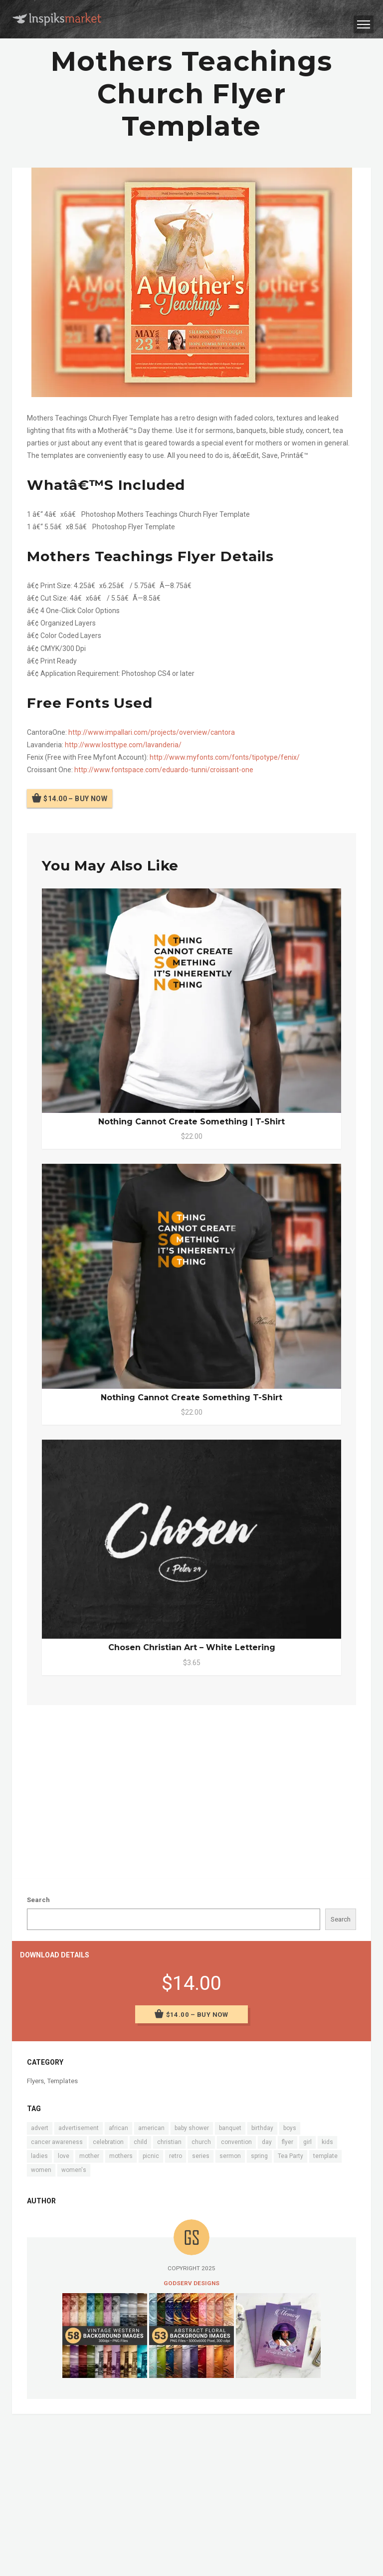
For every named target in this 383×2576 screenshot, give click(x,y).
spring (259, 2155)
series (200, 2155)
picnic (151, 2155)
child (140, 2142)
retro (175, 2155)
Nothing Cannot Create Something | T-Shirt (191, 1121)
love (63, 2155)
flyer (287, 2142)
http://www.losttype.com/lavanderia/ (123, 745)
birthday (262, 2128)
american (151, 2128)
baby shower (192, 2128)
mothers (121, 2155)
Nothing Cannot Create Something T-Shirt (191, 1397)
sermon (230, 2155)
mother (89, 2155)
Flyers (35, 2081)
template (325, 2155)
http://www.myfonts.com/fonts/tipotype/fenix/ (225, 757)
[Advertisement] (191, 1790)
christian (169, 2142)
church (201, 2142)
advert (39, 2128)
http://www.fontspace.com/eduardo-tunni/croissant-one (163, 770)
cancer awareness (57, 2142)
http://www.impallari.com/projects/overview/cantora (151, 732)
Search (38, 1900)
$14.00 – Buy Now (75, 798)
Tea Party (290, 2155)
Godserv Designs (191, 2283)
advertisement (78, 2128)
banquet (230, 2128)
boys (289, 2128)
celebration (108, 2142)
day (267, 2142)
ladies (39, 2155)
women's (73, 2169)
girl (307, 2142)
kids (327, 2142)
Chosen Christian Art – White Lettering (191, 1647)
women (41, 2169)
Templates (62, 2081)
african (118, 2128)
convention (236, 2142)
